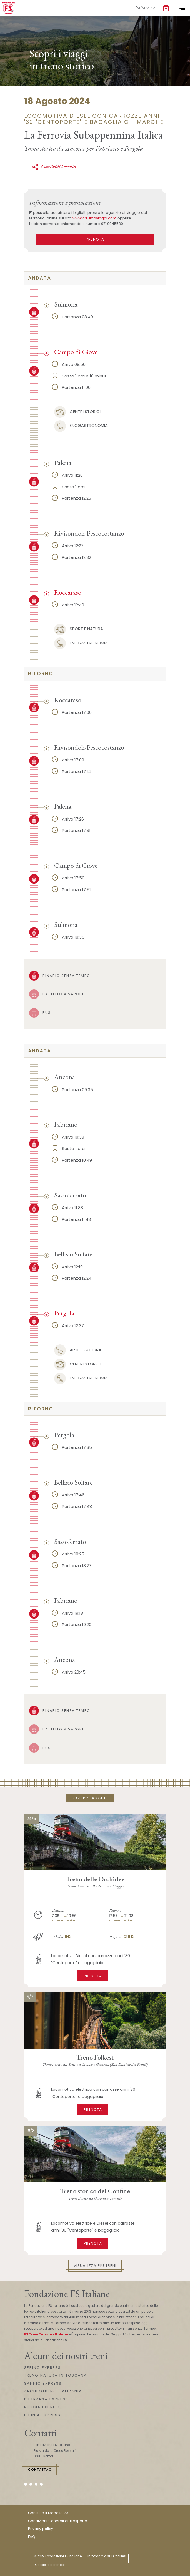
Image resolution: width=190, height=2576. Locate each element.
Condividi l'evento (54, 166)
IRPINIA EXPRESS (42, 2415)
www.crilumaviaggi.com (94, 218)
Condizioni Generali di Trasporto (57, 2521)
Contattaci (40, 2469)
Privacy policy (40, 2528)
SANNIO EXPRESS (43, 2383)
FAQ (31, 2536)
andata (39, 278)
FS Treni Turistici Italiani (46, 2334)
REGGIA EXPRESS (42, 2407)
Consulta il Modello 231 (48, 2512)
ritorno (40, 673)
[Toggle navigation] (182, 8)
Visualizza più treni (95, 2265)
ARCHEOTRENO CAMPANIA (53, 2391)
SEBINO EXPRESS (42, 2367)
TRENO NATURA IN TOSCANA (55, 2375)
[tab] (95, 278)
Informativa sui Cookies (107, 2556)
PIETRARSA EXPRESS (46, 2399)
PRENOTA (95, 239)
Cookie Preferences (50, 2565)
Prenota (93, 1976)
